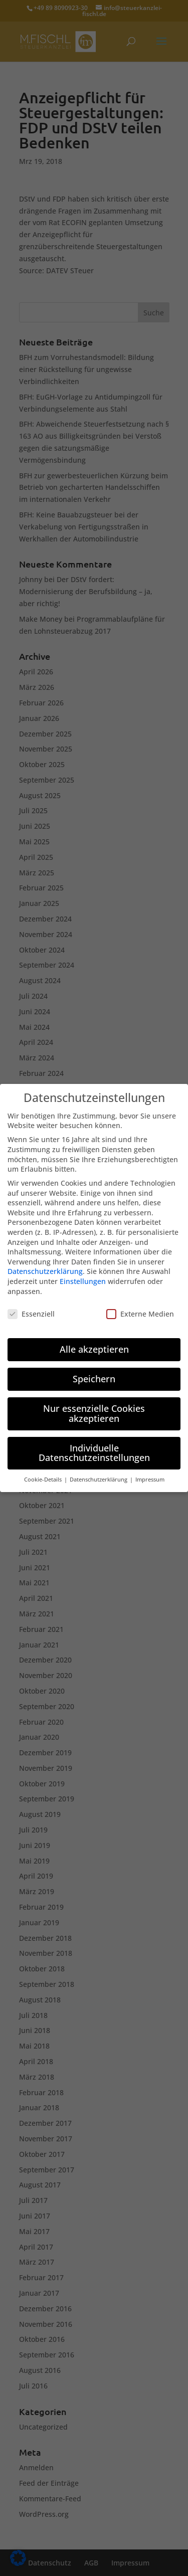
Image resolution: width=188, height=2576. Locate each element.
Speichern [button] (94, 1369)
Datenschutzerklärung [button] (99, 1469)
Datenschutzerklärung (45, 1261)
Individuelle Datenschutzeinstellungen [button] (94, 1443)
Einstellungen (83, 1271)
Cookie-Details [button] (43, 1469)
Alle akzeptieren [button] (94, 1339)
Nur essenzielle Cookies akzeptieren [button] (94, 1403)
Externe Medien (140, 1304)
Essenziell (31, 1304)
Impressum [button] (149, 1469)
